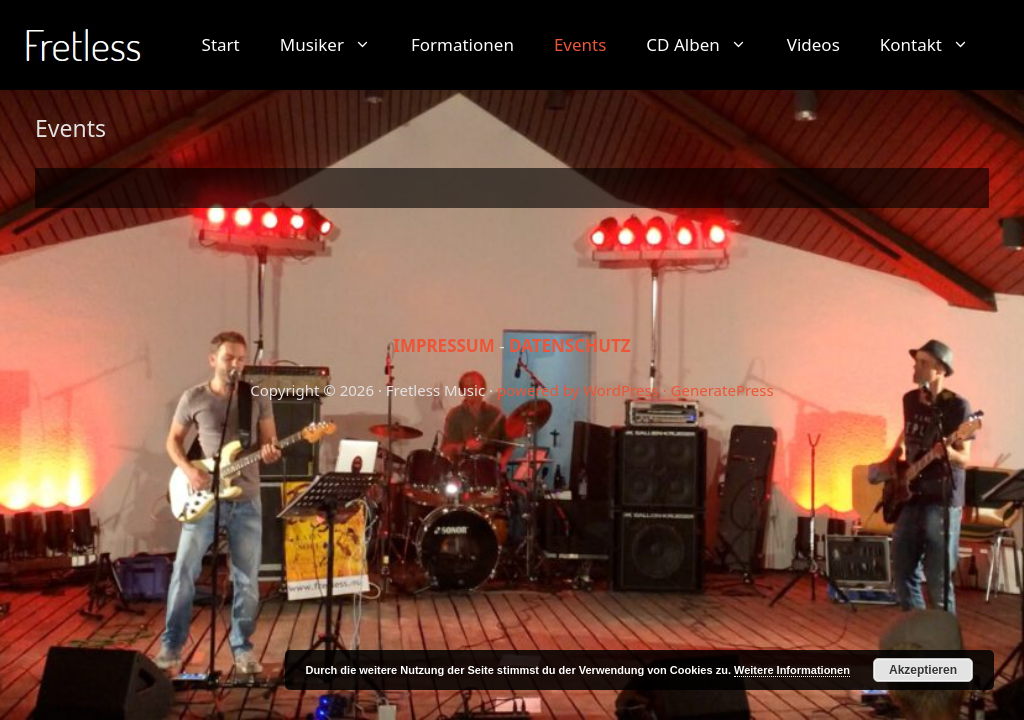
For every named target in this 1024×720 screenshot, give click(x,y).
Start (221, 44)
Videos (813, 44)
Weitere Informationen (792, 670)
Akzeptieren (923, 670)
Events (580, 44)
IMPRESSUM (444, 345)
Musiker (335, 45)
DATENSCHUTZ (570, 345)
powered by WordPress (578, 390)
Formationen (462, 44)
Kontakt (934, 45)
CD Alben (706, 45)
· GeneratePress (718, 390)
